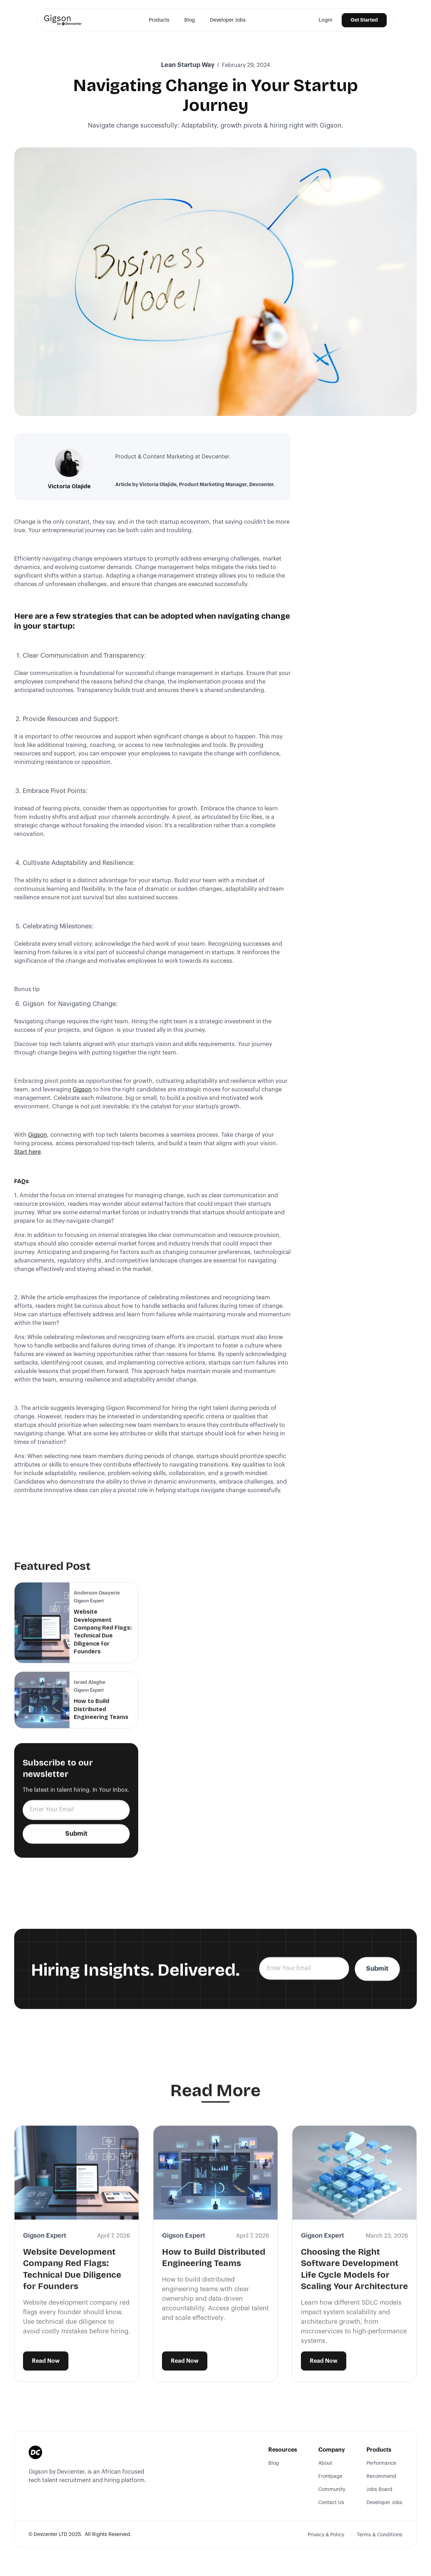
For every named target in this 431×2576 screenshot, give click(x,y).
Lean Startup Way (187, 65)
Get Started (364, 20)
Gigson (82, 1089)
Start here (27, 1152)
